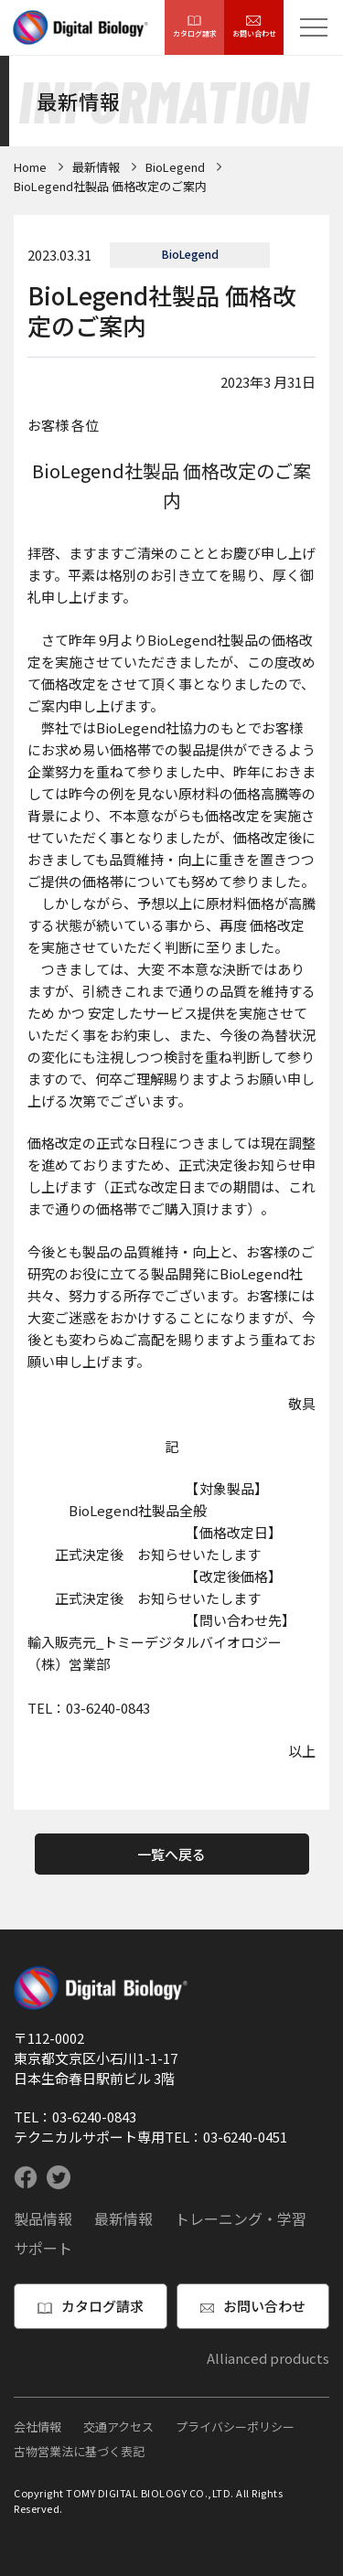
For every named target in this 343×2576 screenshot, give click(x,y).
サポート (43, 2248)
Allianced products (268, 2358)
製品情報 (43, 2218)
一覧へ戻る (171, 1854)
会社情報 (37, 2426)
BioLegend (175, 167)
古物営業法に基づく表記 (79, 2451)
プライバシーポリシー (235, 2426)
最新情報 (96, 167)
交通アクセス (118, 2426)
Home (30, 167)
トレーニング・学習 (240, 2218)
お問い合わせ (254, 27)
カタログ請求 (195, 27)
